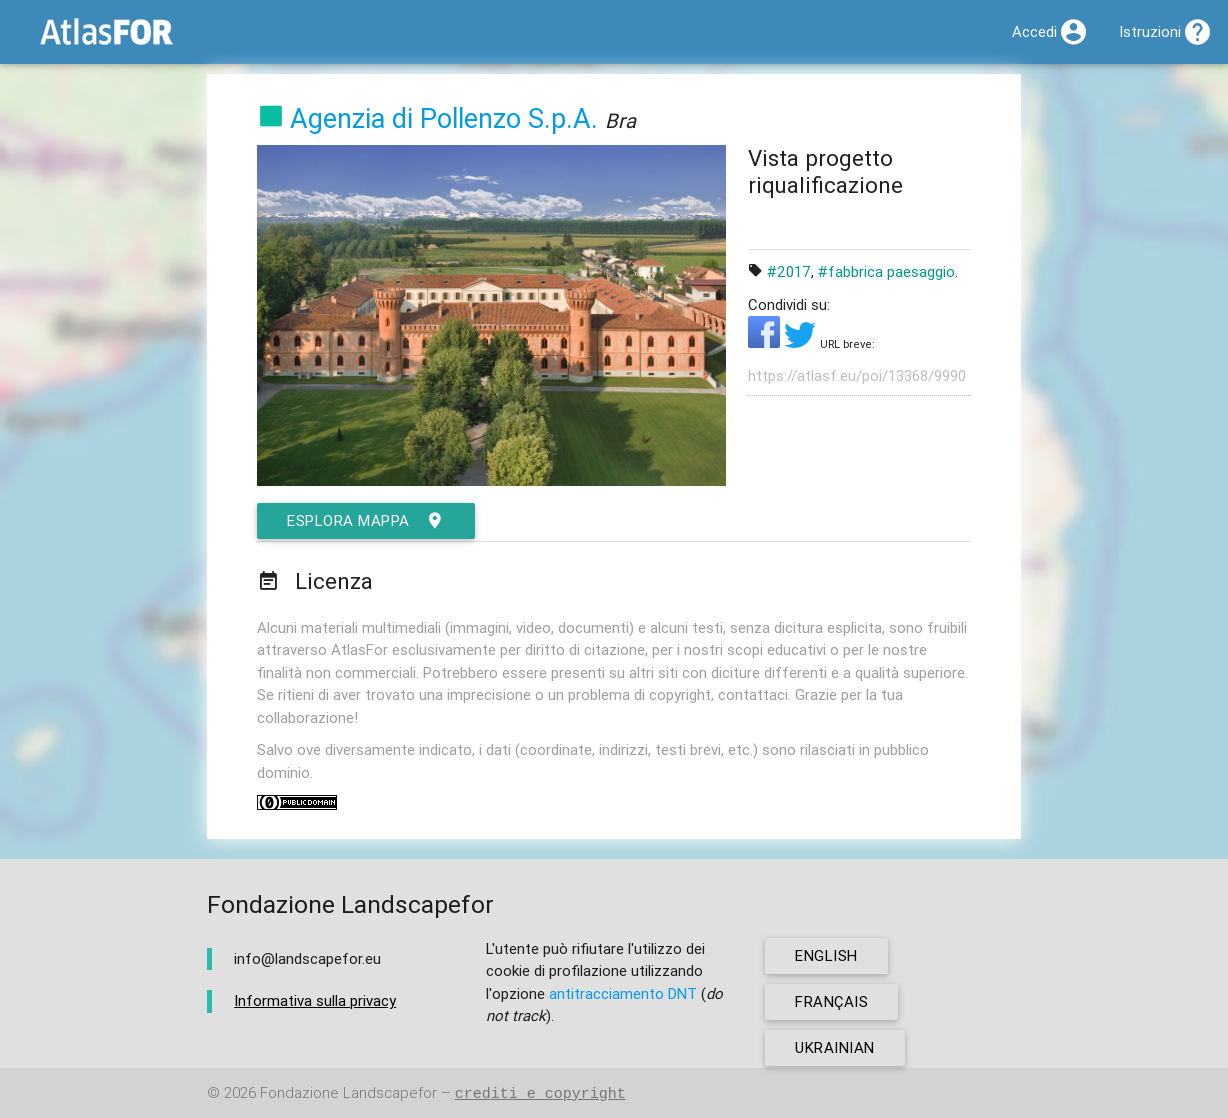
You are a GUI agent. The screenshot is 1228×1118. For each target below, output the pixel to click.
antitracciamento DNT (623, 993)
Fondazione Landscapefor (348, 1093)
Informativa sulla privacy (315, 1000)
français (831, 1001)
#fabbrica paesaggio (886, 271)
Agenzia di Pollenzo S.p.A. (444, 118)
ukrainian (835, 1047)
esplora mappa (366, 521)
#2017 (789, 271)
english (826, 955)
